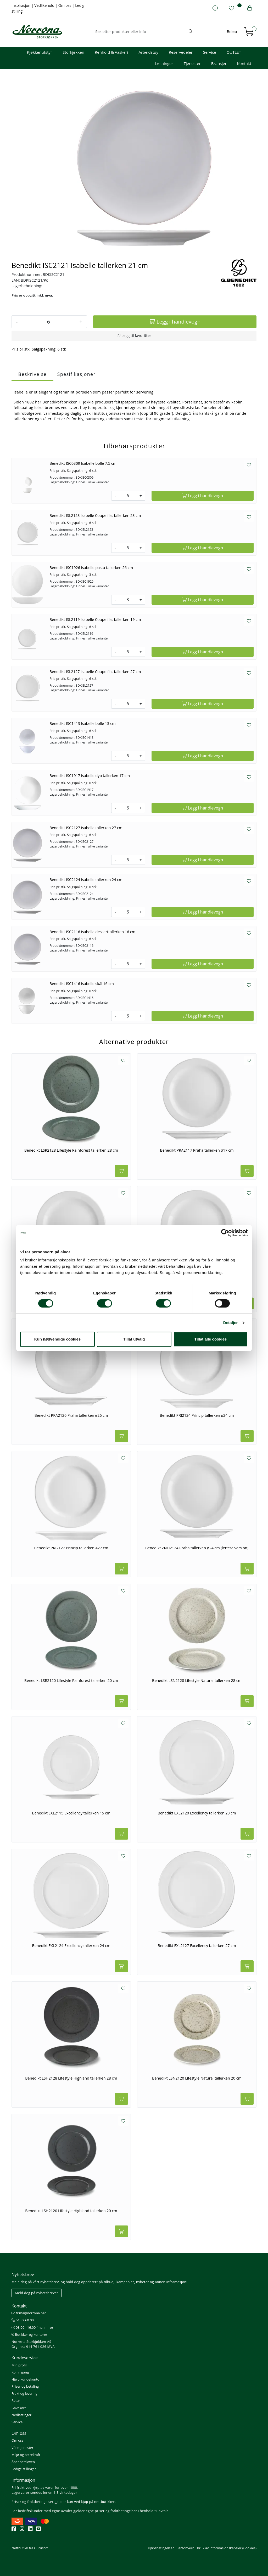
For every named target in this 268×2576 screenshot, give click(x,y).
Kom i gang (20, 2372)
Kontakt (244, 63)
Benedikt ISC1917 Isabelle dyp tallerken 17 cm (89, 775)
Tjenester (192, 63)
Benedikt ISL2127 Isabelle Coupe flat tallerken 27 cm (95, 671)
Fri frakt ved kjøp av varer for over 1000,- (45, 2487)
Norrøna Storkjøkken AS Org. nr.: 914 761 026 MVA (33, 2344)
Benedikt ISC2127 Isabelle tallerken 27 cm (85, 827)
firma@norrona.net (29, 2313)
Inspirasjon (21, 5)
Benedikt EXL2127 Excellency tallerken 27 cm (197, 1945)
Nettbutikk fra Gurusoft (30, 2548)
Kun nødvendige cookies (57, 1339)
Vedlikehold (44, 5)
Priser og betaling (25, 2386)
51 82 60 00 (23, 2320)
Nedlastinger (21, 2415)
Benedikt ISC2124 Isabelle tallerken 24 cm (85, 879)
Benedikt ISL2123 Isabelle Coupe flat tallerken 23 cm (95, 515)
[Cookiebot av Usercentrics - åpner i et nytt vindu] (225, 1233)
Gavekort (19, 2407)
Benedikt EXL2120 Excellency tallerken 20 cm (197, 1813)
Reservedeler (181, 52)
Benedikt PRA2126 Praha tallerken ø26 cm (71, 1415)
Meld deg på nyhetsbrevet (36, 2292)
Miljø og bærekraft (26, 2454)
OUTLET (234, 52)
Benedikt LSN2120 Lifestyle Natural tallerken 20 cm (197, 2078)
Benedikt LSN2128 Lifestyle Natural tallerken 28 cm (197, 1680)
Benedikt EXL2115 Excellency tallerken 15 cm (71, 1813)
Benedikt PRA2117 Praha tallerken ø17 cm (196, 1150)
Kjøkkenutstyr (39, 52)
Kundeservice (25, 2358)
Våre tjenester (23, 2447)
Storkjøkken (73, 52)
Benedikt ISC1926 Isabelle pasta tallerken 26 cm (91, 567)
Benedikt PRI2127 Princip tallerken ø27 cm (71, 1548)
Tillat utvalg (134, 1339)
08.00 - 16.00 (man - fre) (32, 2327)
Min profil (19, 2365)
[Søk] (141, 31)
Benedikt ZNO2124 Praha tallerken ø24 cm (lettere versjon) (196, 1548)
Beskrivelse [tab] (32, 374)
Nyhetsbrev (23, 2274)
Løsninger (164, 63)
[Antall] (48, 321)
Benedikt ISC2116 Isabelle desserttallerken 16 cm (92, 931)
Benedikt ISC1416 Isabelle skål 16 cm (81, 983)
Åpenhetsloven (23, 2461)
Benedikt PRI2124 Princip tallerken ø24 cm (197, 1415)
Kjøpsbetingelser (161, 2548)
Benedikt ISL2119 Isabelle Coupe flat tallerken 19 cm (95, 619)
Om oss (65, 5)
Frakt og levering (24, 2393)
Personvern (185, 2548)
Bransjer (219, 63)
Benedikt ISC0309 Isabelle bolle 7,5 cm (82, 463)
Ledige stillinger (24, 2468)
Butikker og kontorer (29, 2334)
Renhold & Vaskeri (111, 52)
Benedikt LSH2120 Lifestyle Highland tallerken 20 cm (71, 2210)
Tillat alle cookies (210, 1339)
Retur (16, 2400)
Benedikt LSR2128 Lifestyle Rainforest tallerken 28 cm (71, 1150)
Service (209, 52)
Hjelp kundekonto (25, 2379)
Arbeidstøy (148, 52)
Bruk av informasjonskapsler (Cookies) (226, 2548)
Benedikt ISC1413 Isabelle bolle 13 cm (82, 723)
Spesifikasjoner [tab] (76, 374)
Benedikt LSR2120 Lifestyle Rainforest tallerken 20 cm (71, 1680)
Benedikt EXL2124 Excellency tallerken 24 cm (71, 1945)
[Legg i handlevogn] (174, 321)
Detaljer (230, 1322)
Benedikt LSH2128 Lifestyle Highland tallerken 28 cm (71, 2078)
